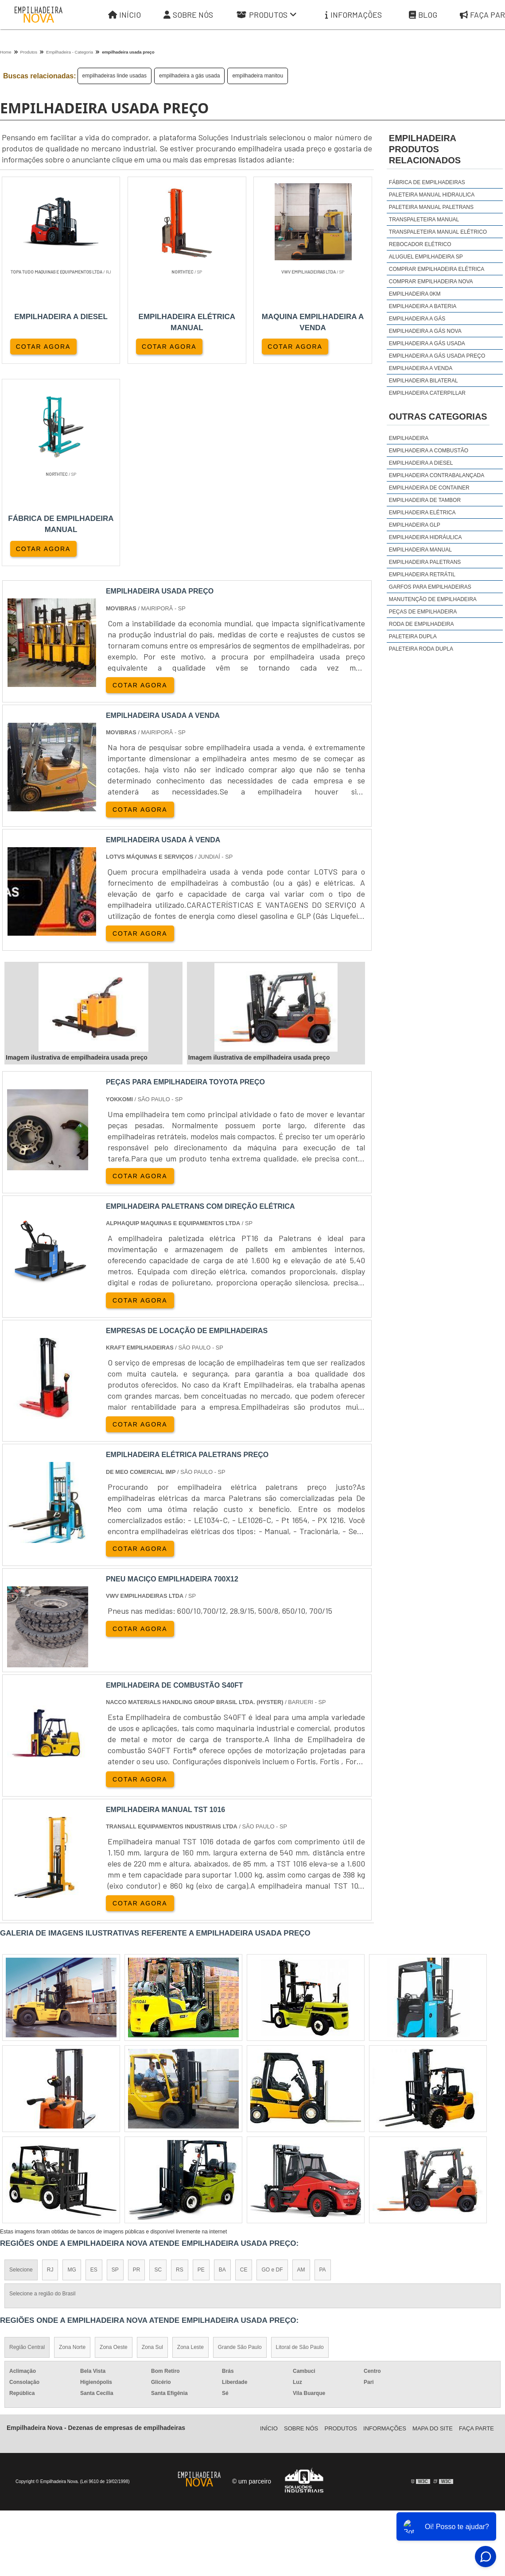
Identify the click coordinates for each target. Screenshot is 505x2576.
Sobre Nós (188, 14)
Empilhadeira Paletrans (425, 562)
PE (201, 2069)
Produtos (267, 14)
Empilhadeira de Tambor (425, 500)
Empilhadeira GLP (414, 525)
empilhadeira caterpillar (427, 393)
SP (115, 2069)
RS (179, 2069)
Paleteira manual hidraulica (431, 195)
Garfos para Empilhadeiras (430, 587)
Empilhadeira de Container (429, 488)
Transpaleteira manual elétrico (438, 232)
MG (71, 2069)
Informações (353, 14)
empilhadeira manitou (257, 76)
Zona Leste (190, 2146)
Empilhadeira (408, 438)
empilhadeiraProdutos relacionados (425, 149)
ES (93, 2069)
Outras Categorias (438, 416)
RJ (50, 2069)
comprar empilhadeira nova (431, 281)
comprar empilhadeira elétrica (436, 269)
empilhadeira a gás (417, 319)
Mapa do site (432, 2227)
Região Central (27, 2146)
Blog (423, 14)
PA (322, 2069)
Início (124, 14)
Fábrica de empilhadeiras (427, 182)
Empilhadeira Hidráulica (425, 537)
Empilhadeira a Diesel (421, 463)
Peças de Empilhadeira (423, 612)
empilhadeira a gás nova (425, 331)
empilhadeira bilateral (423, 381)
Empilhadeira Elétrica (422, 512)
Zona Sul (152, 2146)
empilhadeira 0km (415, 294)
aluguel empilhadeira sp (426, 257)
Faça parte (476, 2227)
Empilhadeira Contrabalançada (436, 475)
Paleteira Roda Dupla (421, 649)
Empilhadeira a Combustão (428, 450)
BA (222, 2069)
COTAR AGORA (43, 346)
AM (301, 2069)
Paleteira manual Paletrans (431, 207)
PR (136, 2069)
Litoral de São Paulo (300, 2146)
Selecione (21, 2069)
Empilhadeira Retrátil (422, 574)
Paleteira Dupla (413, 636)
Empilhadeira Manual (420, 550)
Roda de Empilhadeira (421, 624)
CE (244, 2069)
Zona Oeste (114, 2146)
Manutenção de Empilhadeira (433, 599)
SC (158, 2069)
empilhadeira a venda (420, 368)
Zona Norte (72, 2146)
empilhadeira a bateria (423, 306)
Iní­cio (269, 2227)
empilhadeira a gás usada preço (437, 356)
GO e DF (272, 2069)
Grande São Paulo (240, 2146)
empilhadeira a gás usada (189, 76)
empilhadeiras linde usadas (114, 76)
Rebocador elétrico (420, 244)
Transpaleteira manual (424, 219)
